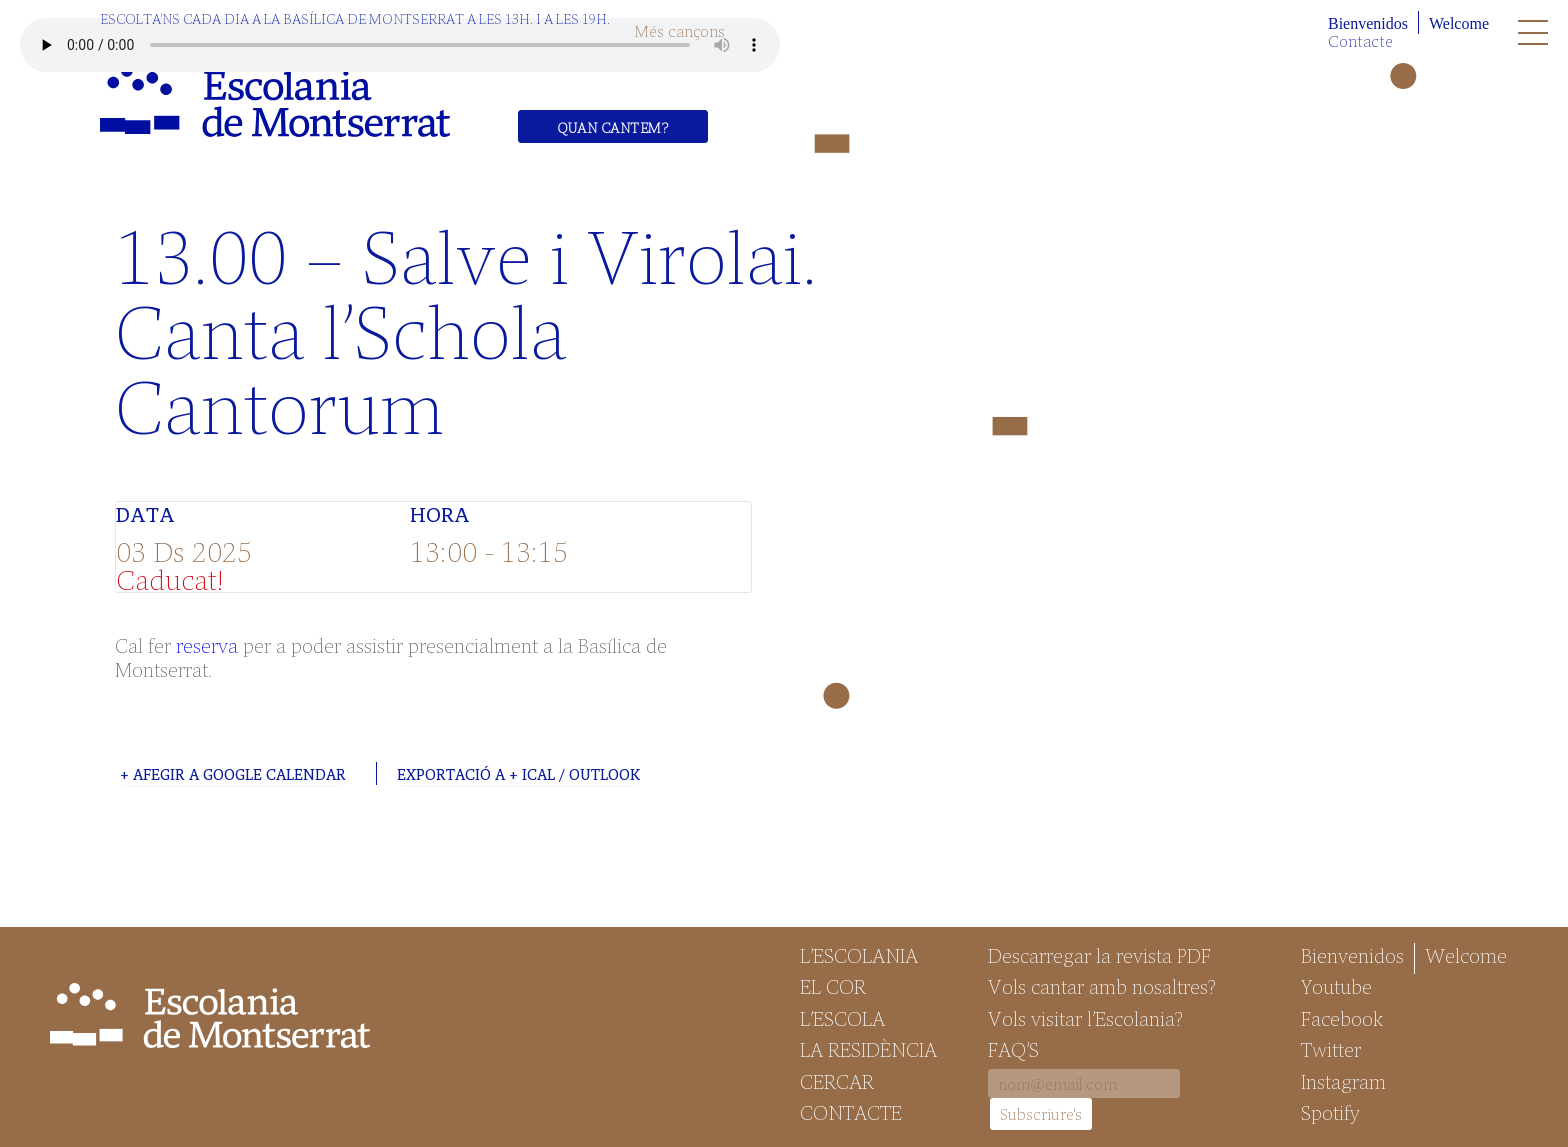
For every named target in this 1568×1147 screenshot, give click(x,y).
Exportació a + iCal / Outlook (518, 774)
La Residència (868, 1049)
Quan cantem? (613, 127)
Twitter (1331, 1049)
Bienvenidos (1368, 23)
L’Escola (842, 1018)
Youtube (1336, 986)
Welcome (1459, 23)
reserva (207, 644)
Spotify (1330, 1112)
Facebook (1342, 1018)
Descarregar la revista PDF (1099, 955)
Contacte (1360, 40)
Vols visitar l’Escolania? (1085, 1018)
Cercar (837, 1081)
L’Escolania (859, 955)
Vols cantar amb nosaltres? (1102, 986)
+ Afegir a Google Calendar (233, 774)
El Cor (833, 986)
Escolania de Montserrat (275, 101)
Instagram (1343, 1081)
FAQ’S (1013, 1049)
